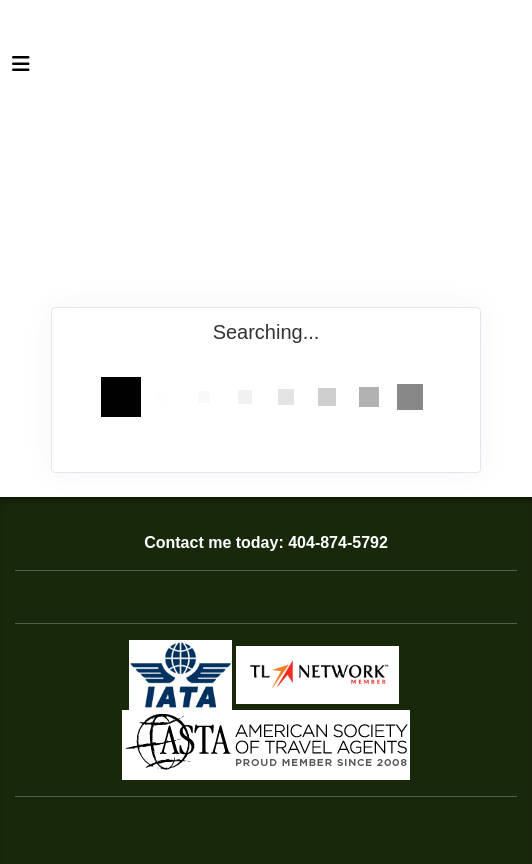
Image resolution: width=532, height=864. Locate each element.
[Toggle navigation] (21, 69)
